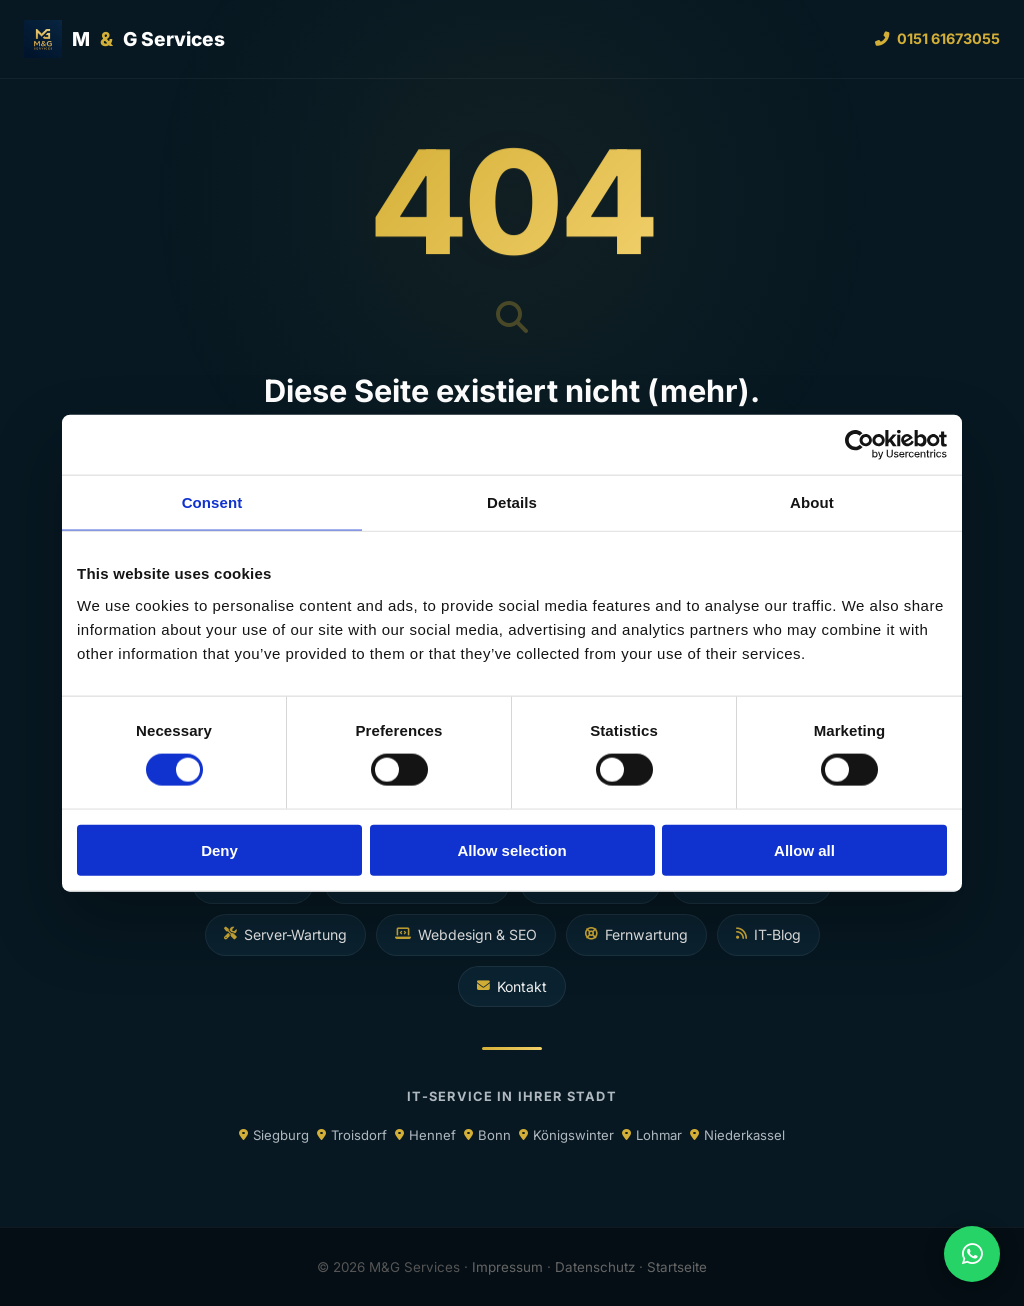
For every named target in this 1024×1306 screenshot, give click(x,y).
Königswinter (573, 1135)
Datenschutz (595, 1267)
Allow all (804, 849)
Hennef (432, 1135)
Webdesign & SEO (466, 934)
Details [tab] (512, 502)
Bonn (494, 1135)
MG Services (124, 39)
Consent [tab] (212, 502)
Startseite (677, 1267)
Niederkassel (744, 1135)
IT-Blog (768, 934)
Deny (219, 849)
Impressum (507, 1267)
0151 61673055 (937, 38)
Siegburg (281, 1135)
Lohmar (659, 1135)
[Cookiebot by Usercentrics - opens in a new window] (859, 445)
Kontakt (512, 986)
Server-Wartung (285, 934)
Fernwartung (636, 934)
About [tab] (812, 502)
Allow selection (511, 849)
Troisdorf (359, 1135)
